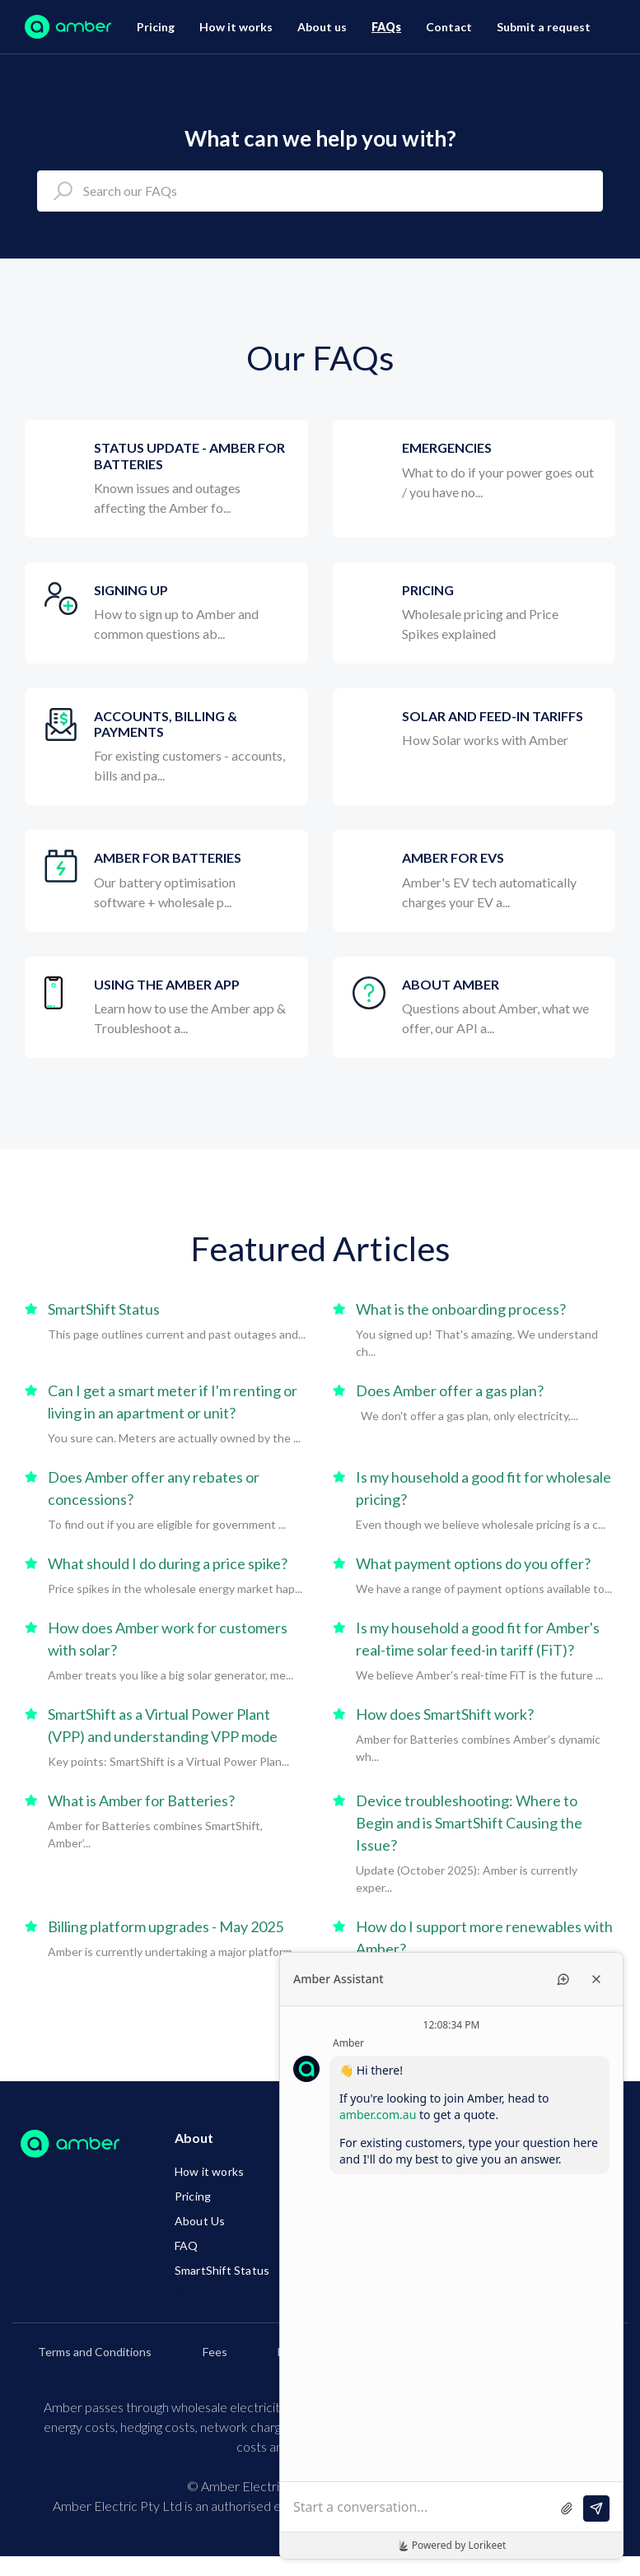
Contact (449, 27)
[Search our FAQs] (320, 191)
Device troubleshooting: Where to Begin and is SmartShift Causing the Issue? (469, 1822)
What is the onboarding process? (461, 1309)
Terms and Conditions (95, 2352)
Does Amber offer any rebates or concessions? (153, 1488)
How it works (236, 27)
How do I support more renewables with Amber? (484, 1937)
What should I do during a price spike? (167, 1563)
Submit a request (544, 27)
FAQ (187, 2245)
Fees (215, 2352)
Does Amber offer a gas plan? (450, 1390)
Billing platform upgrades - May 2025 (165, 1926)
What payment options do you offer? (473, 1563)
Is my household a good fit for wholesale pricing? (483, 1488)
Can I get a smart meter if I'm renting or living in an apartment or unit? (172, 1401)
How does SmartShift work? (445, 1714)
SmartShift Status (104, 1309)
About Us (200, 2221)
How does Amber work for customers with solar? (167, 1639)
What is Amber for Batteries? (141, 1800)
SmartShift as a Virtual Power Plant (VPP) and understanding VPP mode (163, 1725)
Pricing (156, 27)
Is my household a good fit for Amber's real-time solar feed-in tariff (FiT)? (478, 1639)
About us (322, 27)
